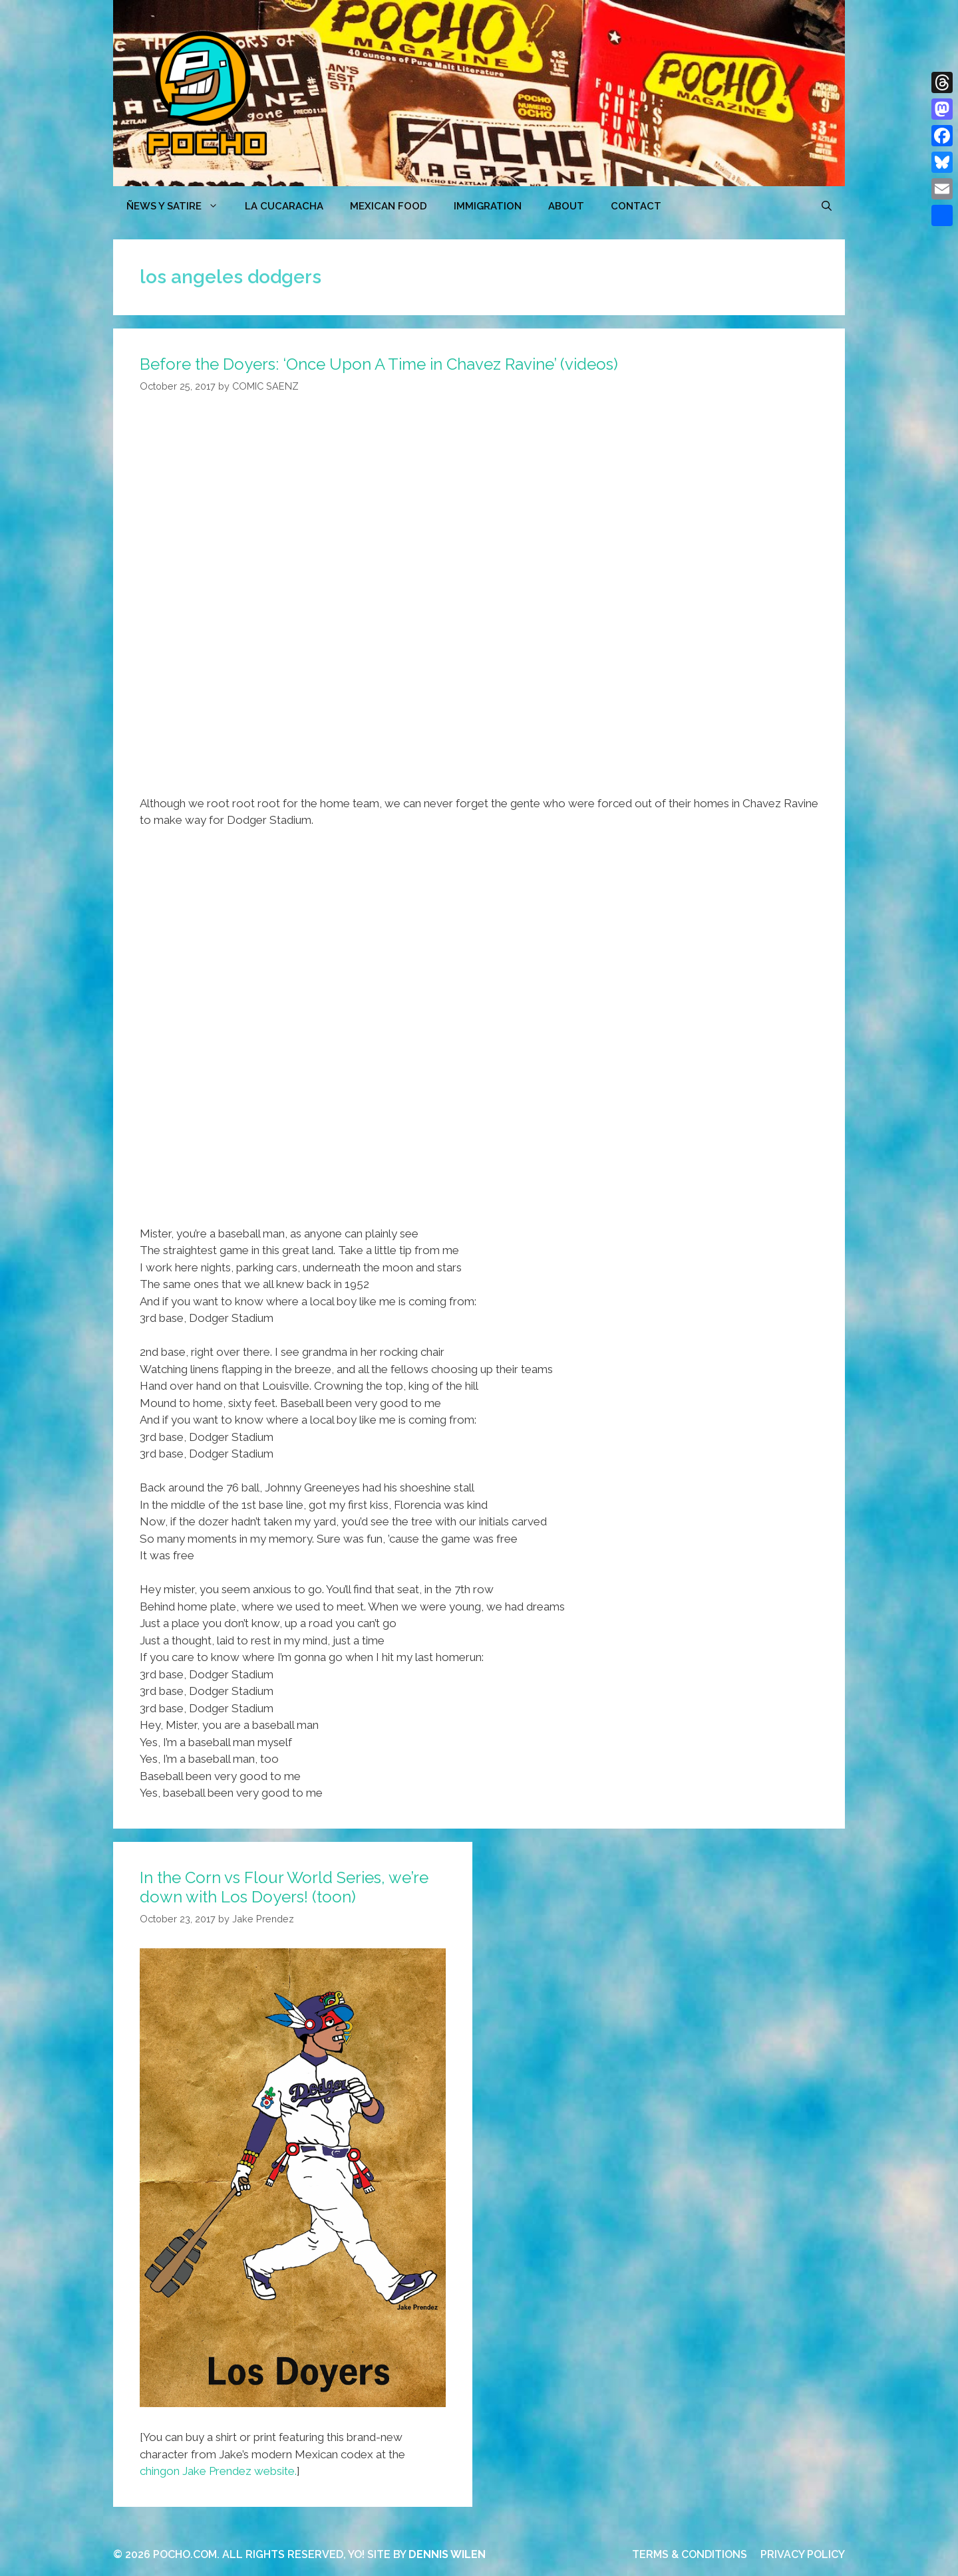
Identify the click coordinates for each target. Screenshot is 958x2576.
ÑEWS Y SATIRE (179, 206)
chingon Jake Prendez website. (218, 2471)
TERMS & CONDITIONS (689, 2554)
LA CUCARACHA (284, 206)
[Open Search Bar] (826, 206)
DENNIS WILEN (447, 2554)
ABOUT (566, 206)
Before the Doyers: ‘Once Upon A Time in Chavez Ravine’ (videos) (379, 364)
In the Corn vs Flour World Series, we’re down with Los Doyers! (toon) (284, 1887)
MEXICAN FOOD (388, 206)
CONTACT (636, 206)
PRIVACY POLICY (802, 2554)
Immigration (488, 206)
